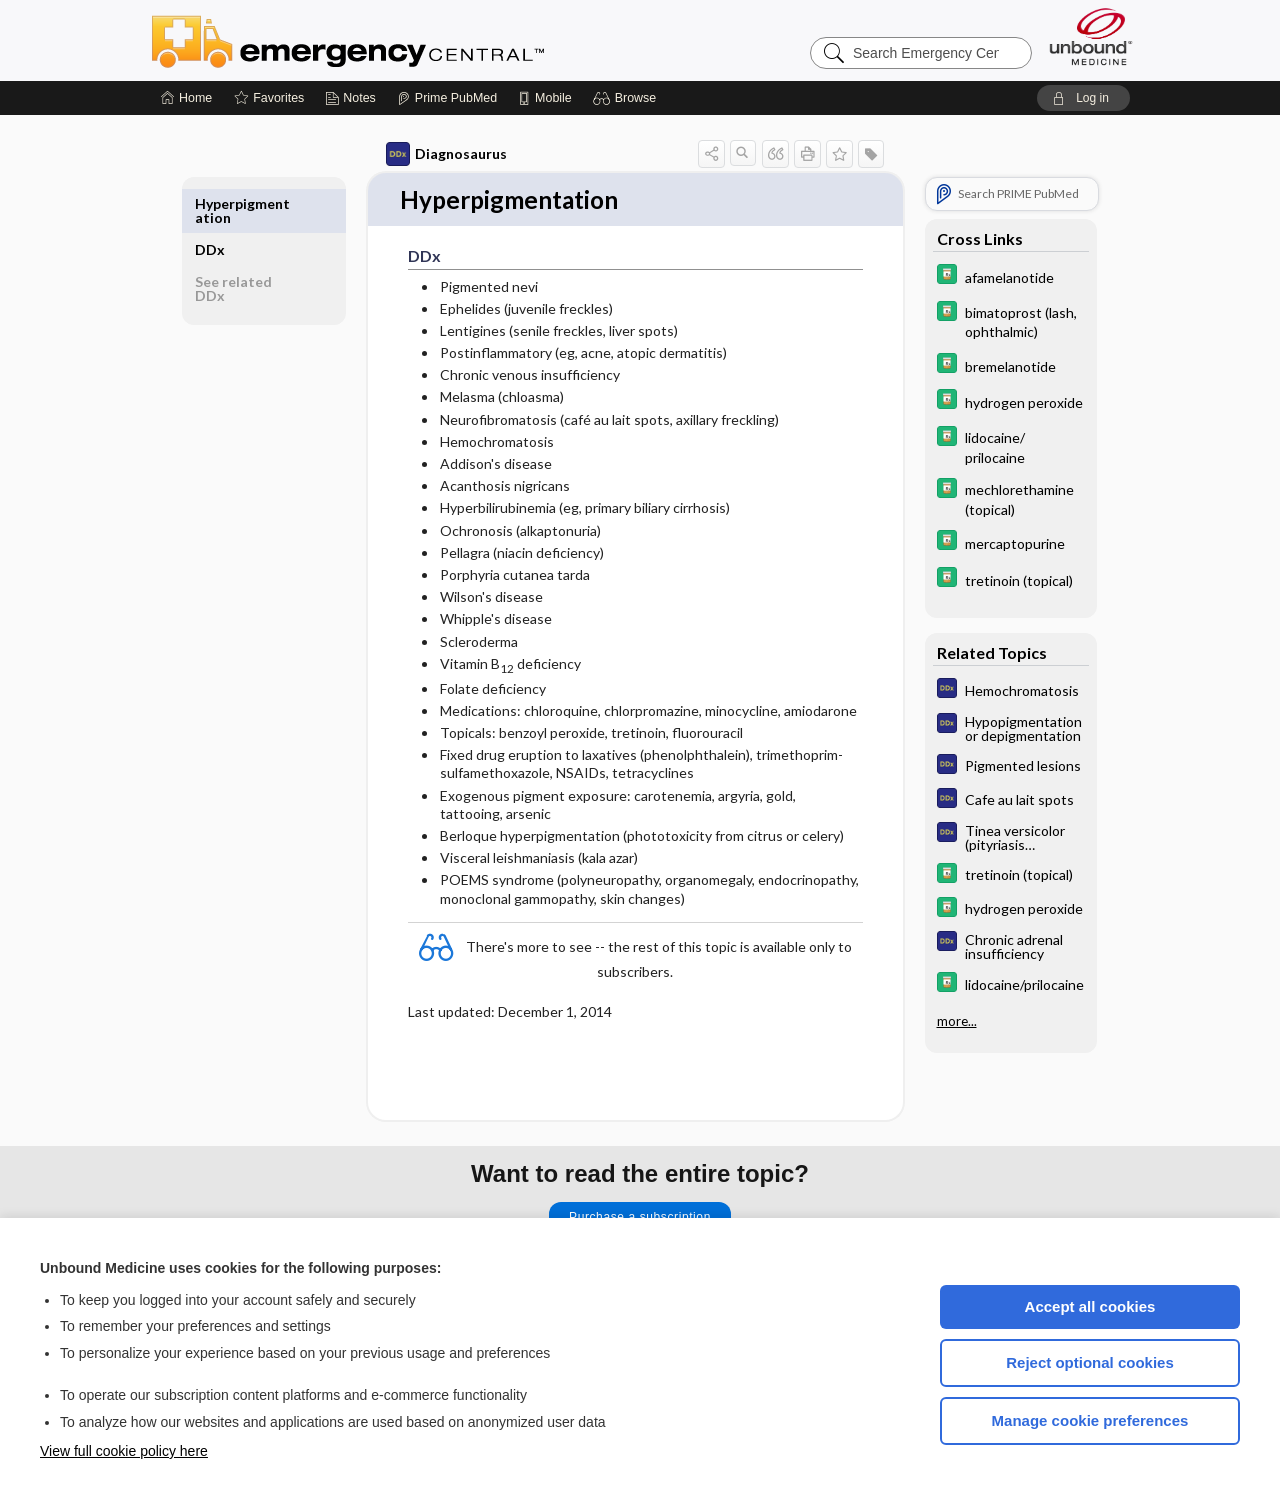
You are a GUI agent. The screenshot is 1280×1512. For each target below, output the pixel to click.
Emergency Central (400, 40)
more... (950, 1019)
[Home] (186, 98)
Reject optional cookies (1090, 1362)
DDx (217, 203)
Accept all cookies (1090, 1306)
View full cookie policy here (124, 1451)
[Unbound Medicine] (1091, 36)
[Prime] (447, 98)
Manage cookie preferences (1090, 1420)
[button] (627, 98)
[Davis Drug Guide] (1004, 276)
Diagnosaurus (439, 154)
